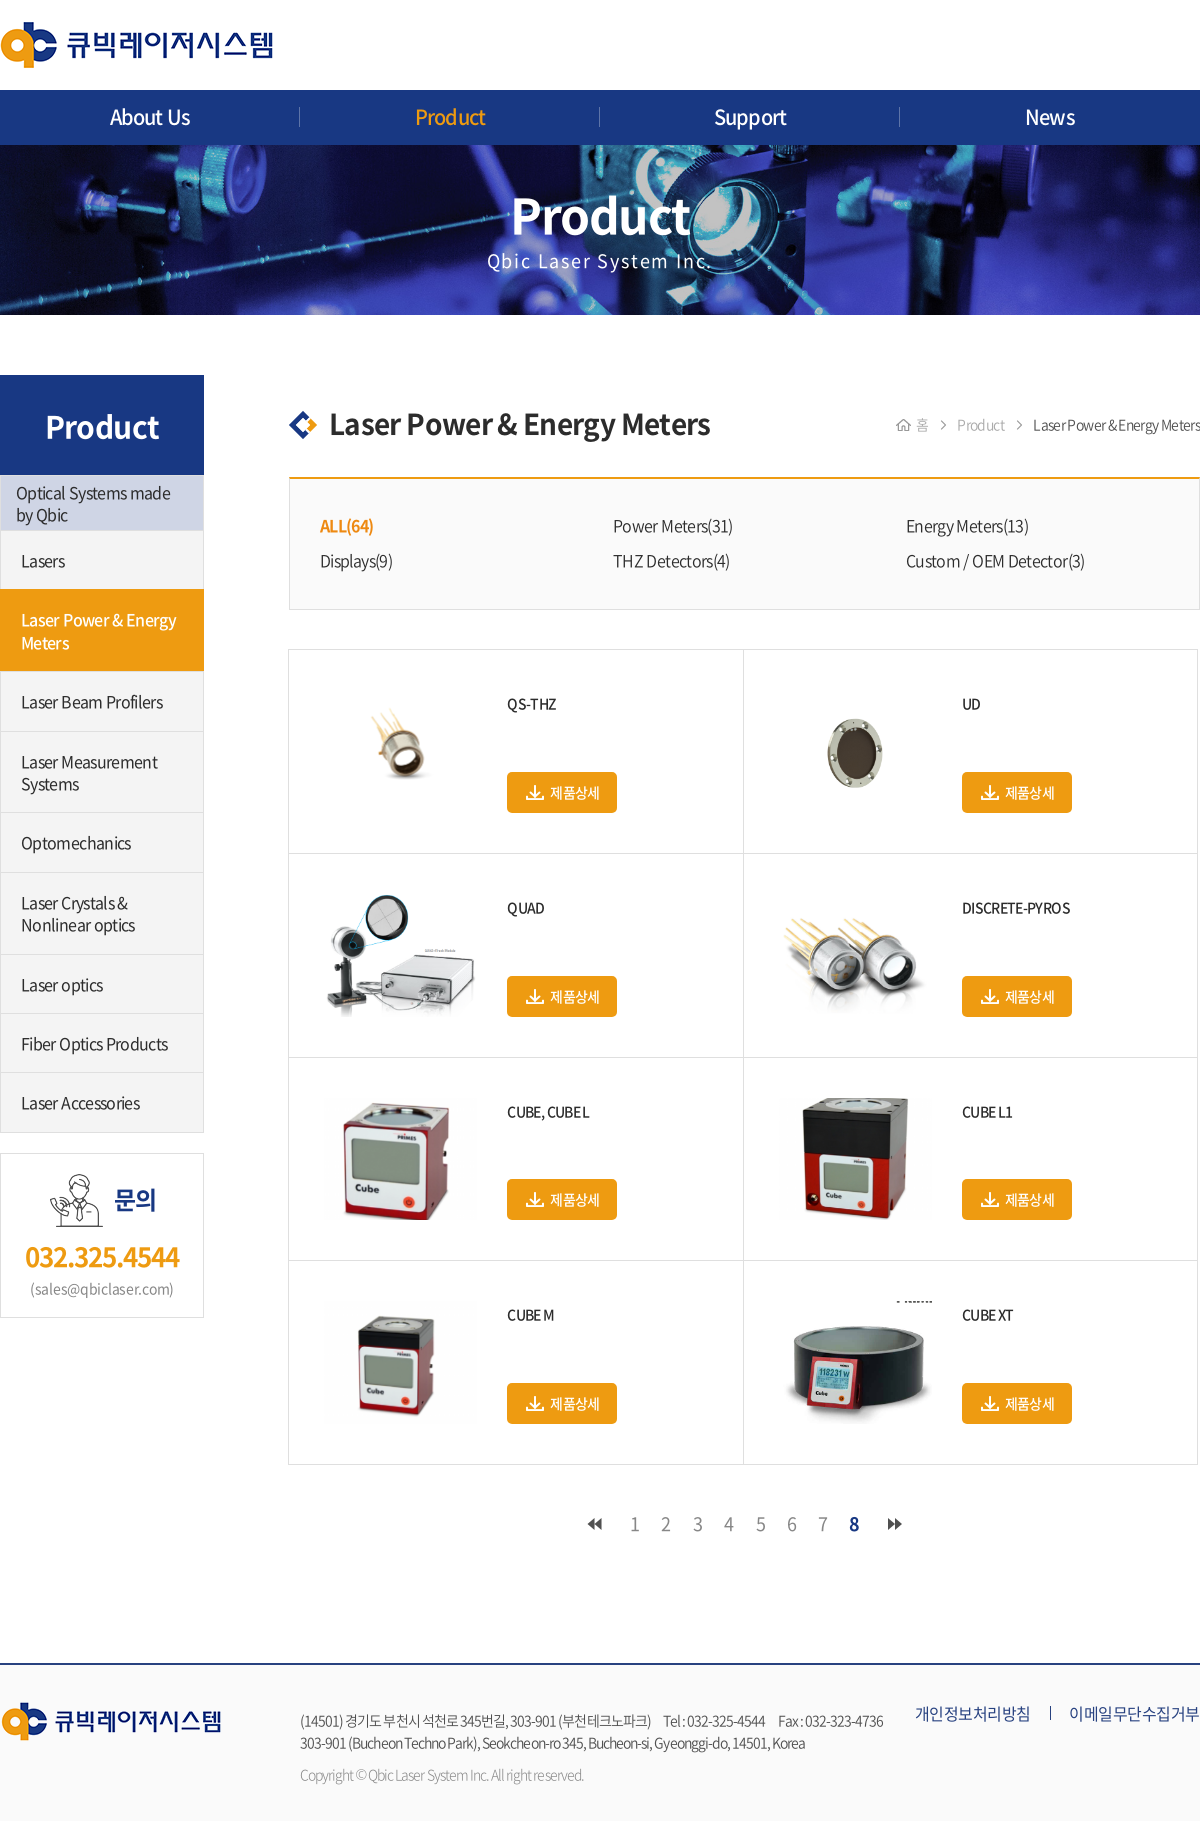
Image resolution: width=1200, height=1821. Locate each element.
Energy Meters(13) (967, 525)
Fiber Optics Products (94, 1043)
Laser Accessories (80, 1102)
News (1050, 116)
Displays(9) (356, 560)
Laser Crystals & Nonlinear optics (78, 913)
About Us (150, 116)
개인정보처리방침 (973, 1713)
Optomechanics (76, 842)
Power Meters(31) (673, 525)
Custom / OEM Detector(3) (995, 560)
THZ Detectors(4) (671, 560)
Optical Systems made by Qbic (93, 503)
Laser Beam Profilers (91, 701)
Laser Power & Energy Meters (98, 630)
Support (750, 116)
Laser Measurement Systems (89, 772)
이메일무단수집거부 (1134, 1713)
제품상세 (574, 792)
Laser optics (61, 984)
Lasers (42, 560)
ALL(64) (347, 525)
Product (450, 116)
